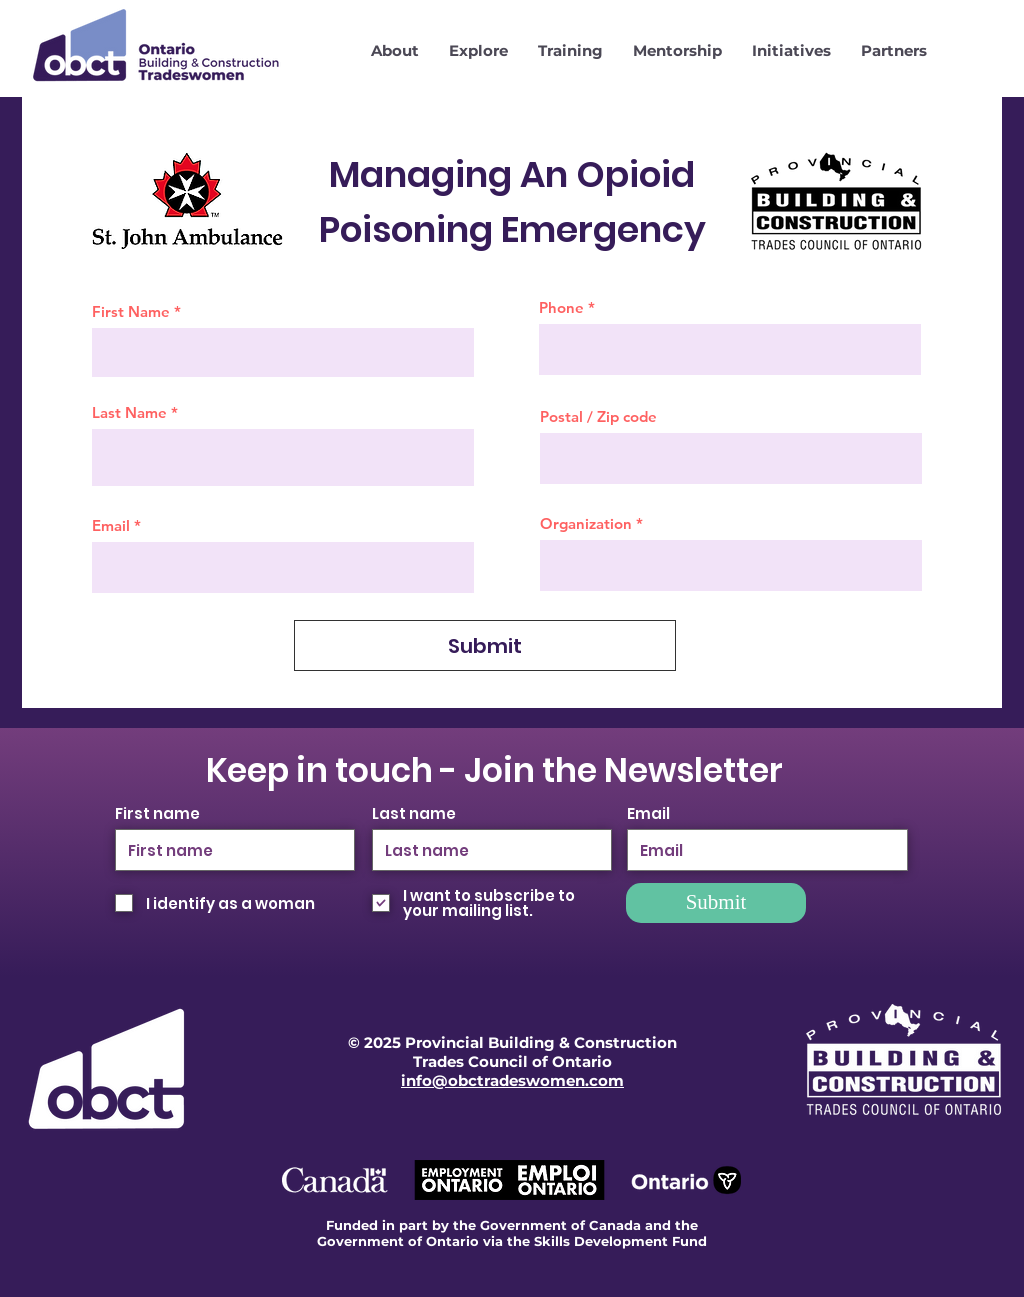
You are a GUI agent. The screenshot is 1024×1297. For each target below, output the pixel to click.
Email (111, 525)
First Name (131, 311)
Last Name (129, 412)
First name (157, 813)
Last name (414, 813)
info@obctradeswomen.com (512, 1080)
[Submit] (485, 645)
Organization (586, 523)
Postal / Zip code (598, 416)
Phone (561, 307)
